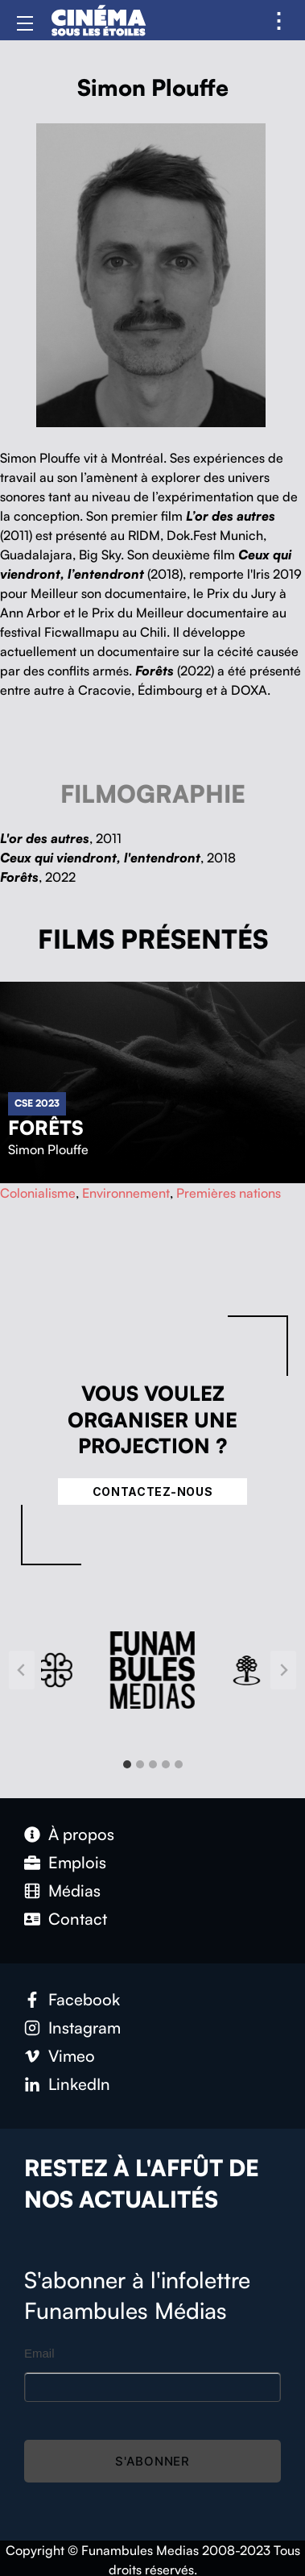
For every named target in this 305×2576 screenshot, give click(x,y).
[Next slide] (283, 1670)
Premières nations (228, 1193)
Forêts (46, 1128)
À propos (81, 1834)
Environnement (126, 1193)
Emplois (77, 1862)
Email (39, 2353)
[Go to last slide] (22, 1670)
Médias (74, 1890)
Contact (77, 1919)
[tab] (127, 1764)
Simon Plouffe (48, 1149)
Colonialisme (38, 1193)
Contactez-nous (153, 1491)
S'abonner (152, 2461)
